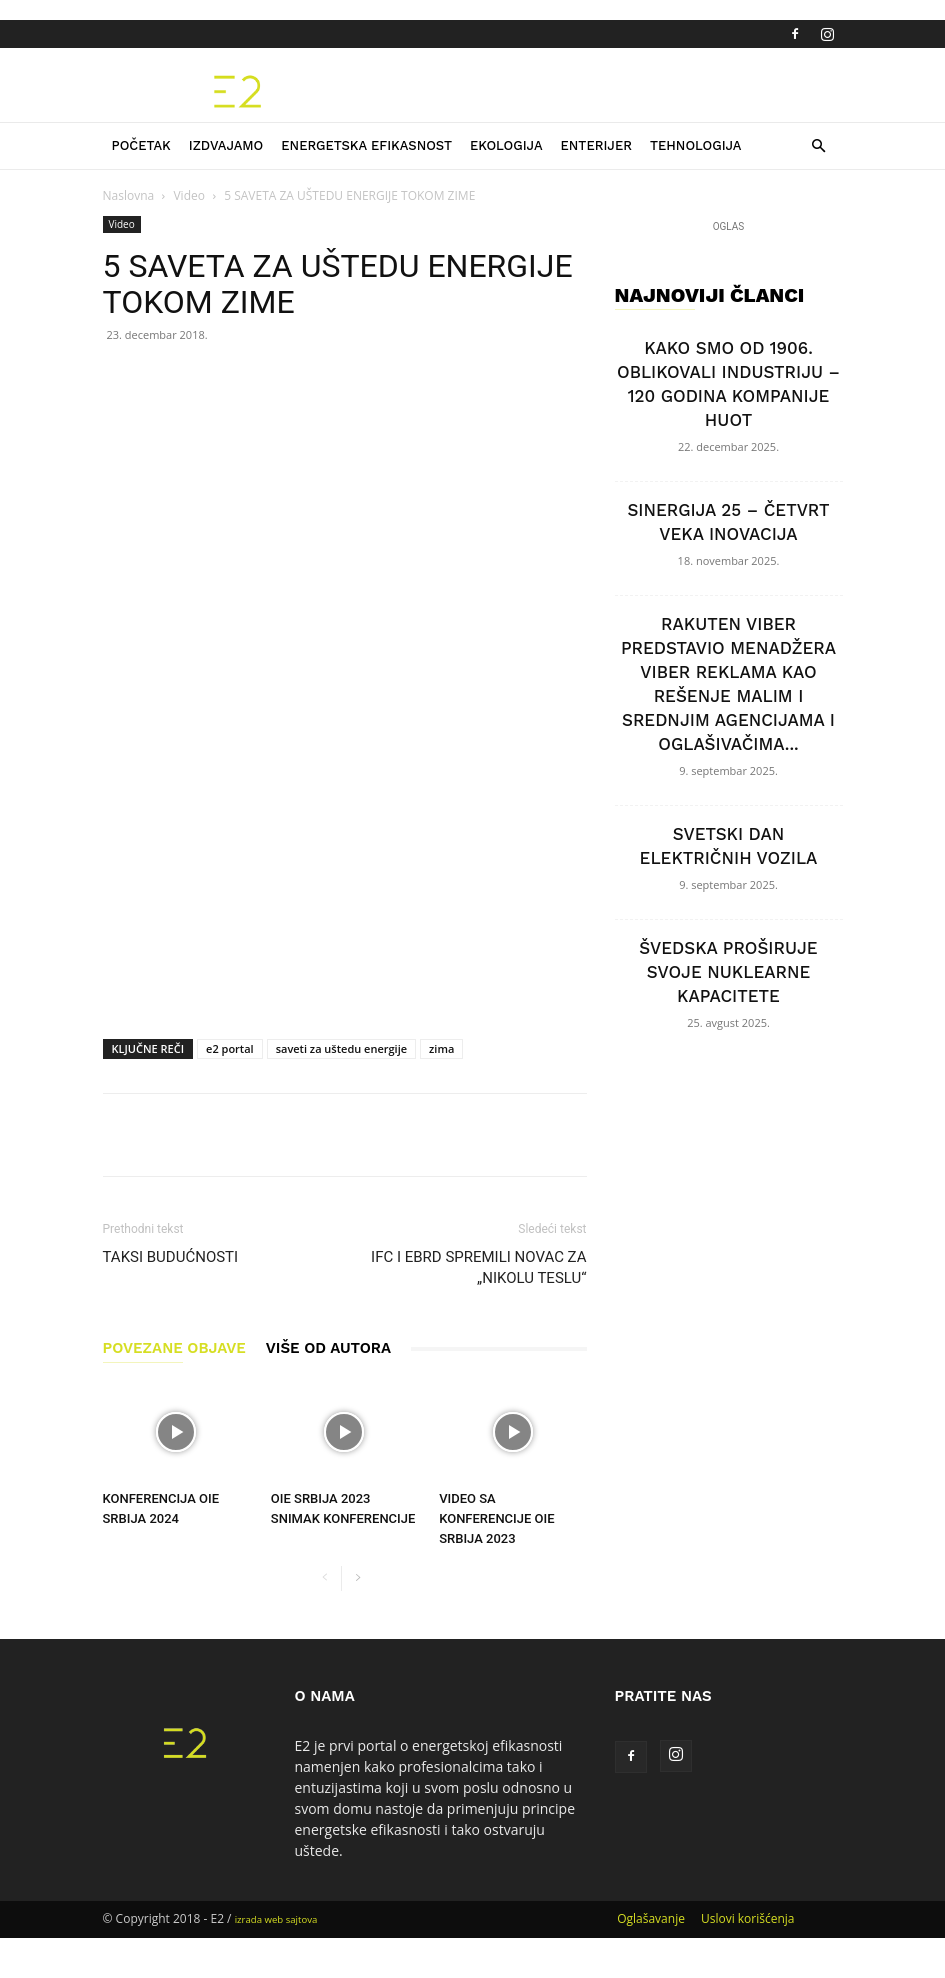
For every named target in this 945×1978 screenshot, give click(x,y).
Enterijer (596, 145)
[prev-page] (325, 1578)
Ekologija (506, 145)
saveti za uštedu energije (341, 1048)
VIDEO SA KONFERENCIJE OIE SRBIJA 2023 (496, 1518)
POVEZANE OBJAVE (174, 1348)
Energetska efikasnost (366, 145)
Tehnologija (696, 145)
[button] (819, 146)
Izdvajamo (226, 145)
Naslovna (129, 195)
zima (441, 1048)
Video (188, 195)
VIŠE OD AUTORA (328, 1348)
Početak (141, 145)
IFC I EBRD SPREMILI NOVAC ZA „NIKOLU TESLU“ (478, 1267)
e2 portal (230, 1048)
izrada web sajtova (276, 1919)
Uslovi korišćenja (748, 1918)
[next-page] (357, 1578)
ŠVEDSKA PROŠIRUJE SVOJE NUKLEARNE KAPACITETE (728, 972)
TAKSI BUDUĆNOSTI (171, 1257)
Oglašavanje (651, 1918)
